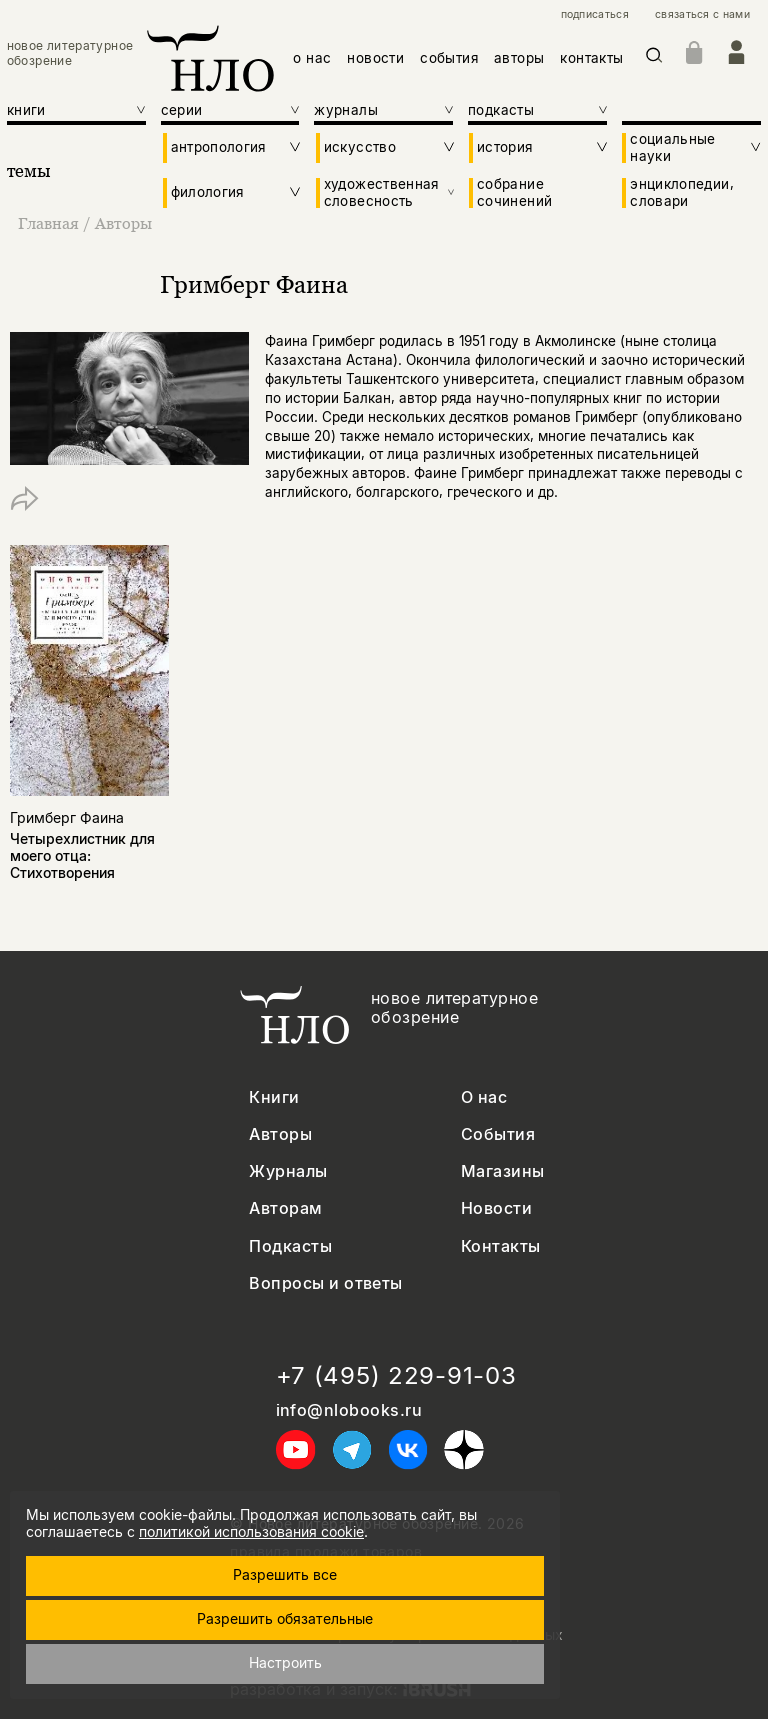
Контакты (501, 1246)
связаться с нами (702, 15)
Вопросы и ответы (326, 1283)
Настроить (285, 1662)
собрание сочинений (514, 192)
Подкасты (290, 1246)
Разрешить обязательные (285, 1618)
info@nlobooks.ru (349, 1410)
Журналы (288, 1171)
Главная (50, 223)
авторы (519, 58)
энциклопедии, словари (682, 192)
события (449, 58)
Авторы (123, 223)
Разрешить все (285, 1574)
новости (375, 58)
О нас (484, 1097)
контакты (591, 58)
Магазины (503, 1171)
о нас (312, 58)
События (498, 1134)
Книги (274, 1097)
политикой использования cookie (251, 1531)
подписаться (595, 15)
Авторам (285, 1208)
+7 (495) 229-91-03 (396, 1376)
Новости (496, 1208)
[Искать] (654, 58)
